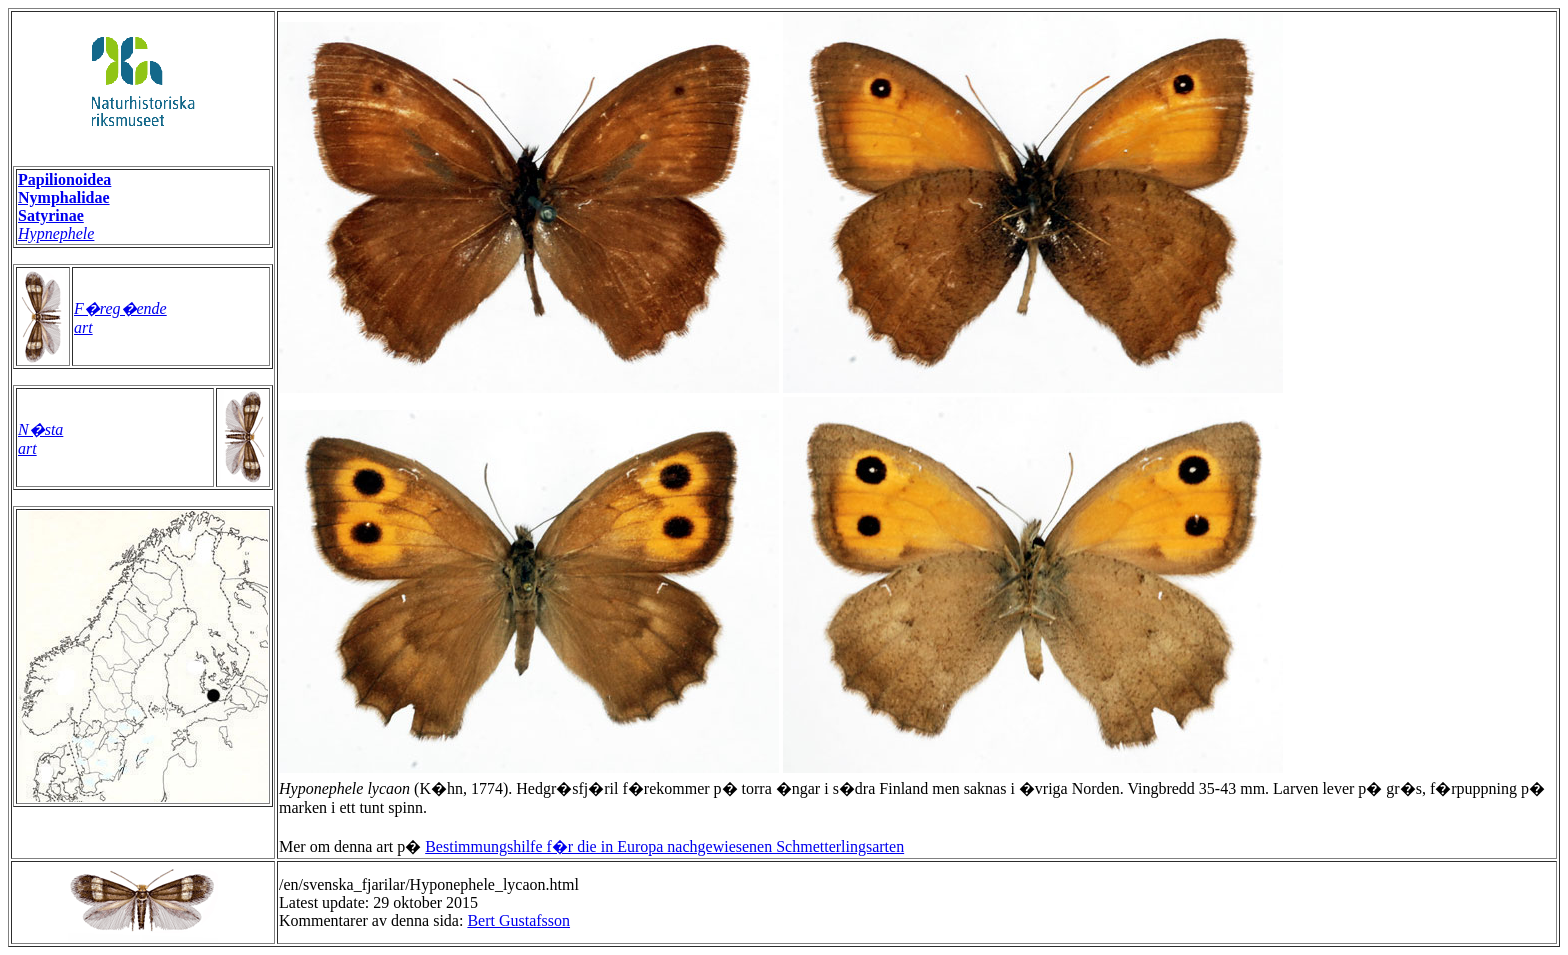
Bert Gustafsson (518, 920)
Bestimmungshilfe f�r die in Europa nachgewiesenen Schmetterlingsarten (664, 846)
